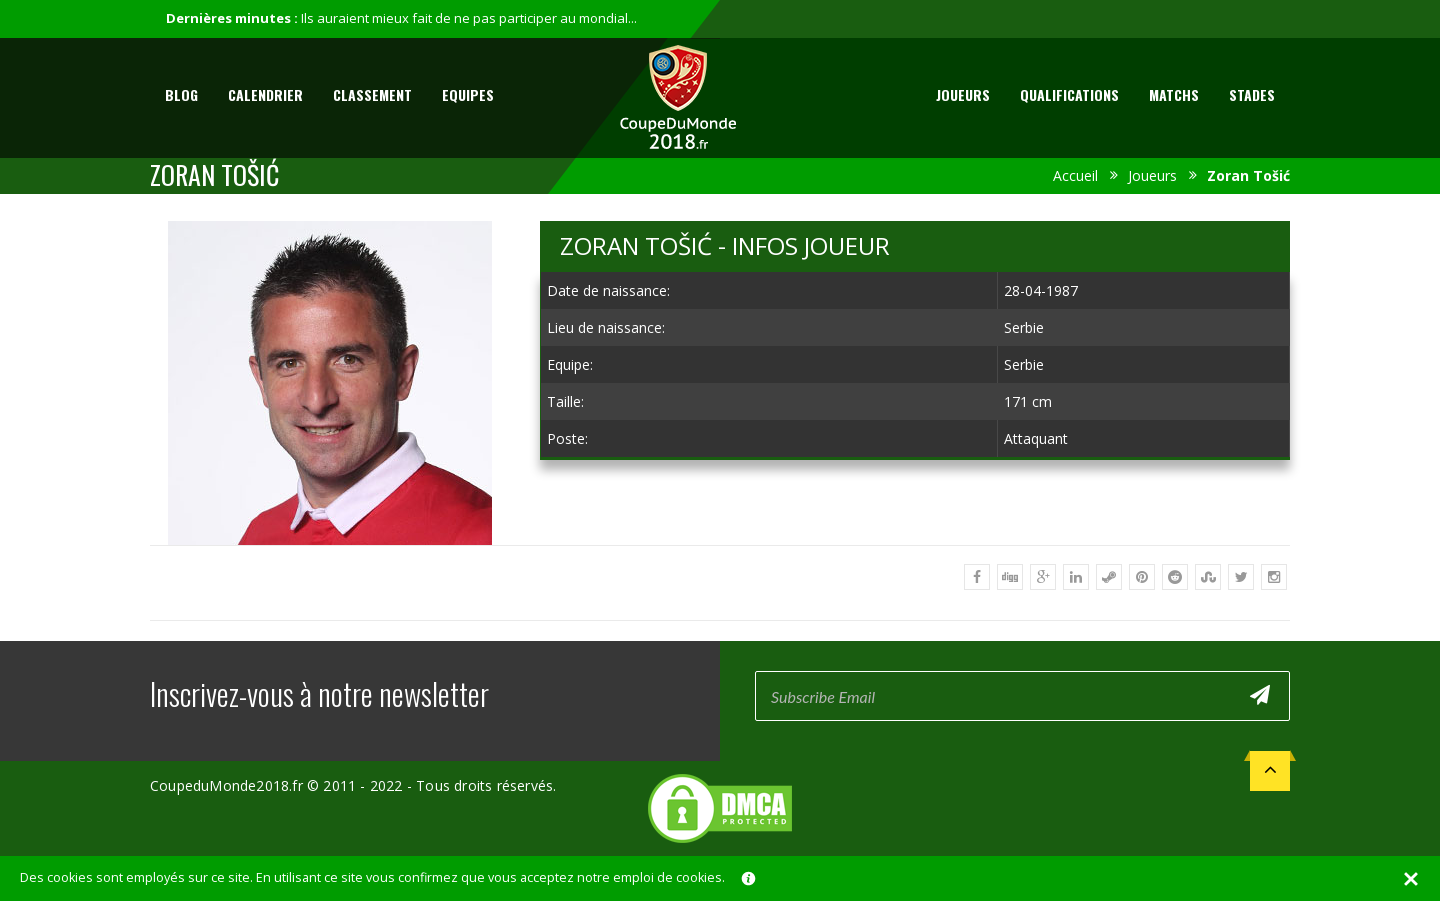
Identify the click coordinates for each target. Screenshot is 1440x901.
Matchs (1174, 94)
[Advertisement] (915, 624)
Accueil (1075, 175)
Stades (1252, 94)
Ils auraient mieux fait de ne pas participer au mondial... (469, 18)
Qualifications (1069, 94)
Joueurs (963, 94)
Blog (181, 94)
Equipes (468, 94)
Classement (372, 94)
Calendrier (265, 94)
